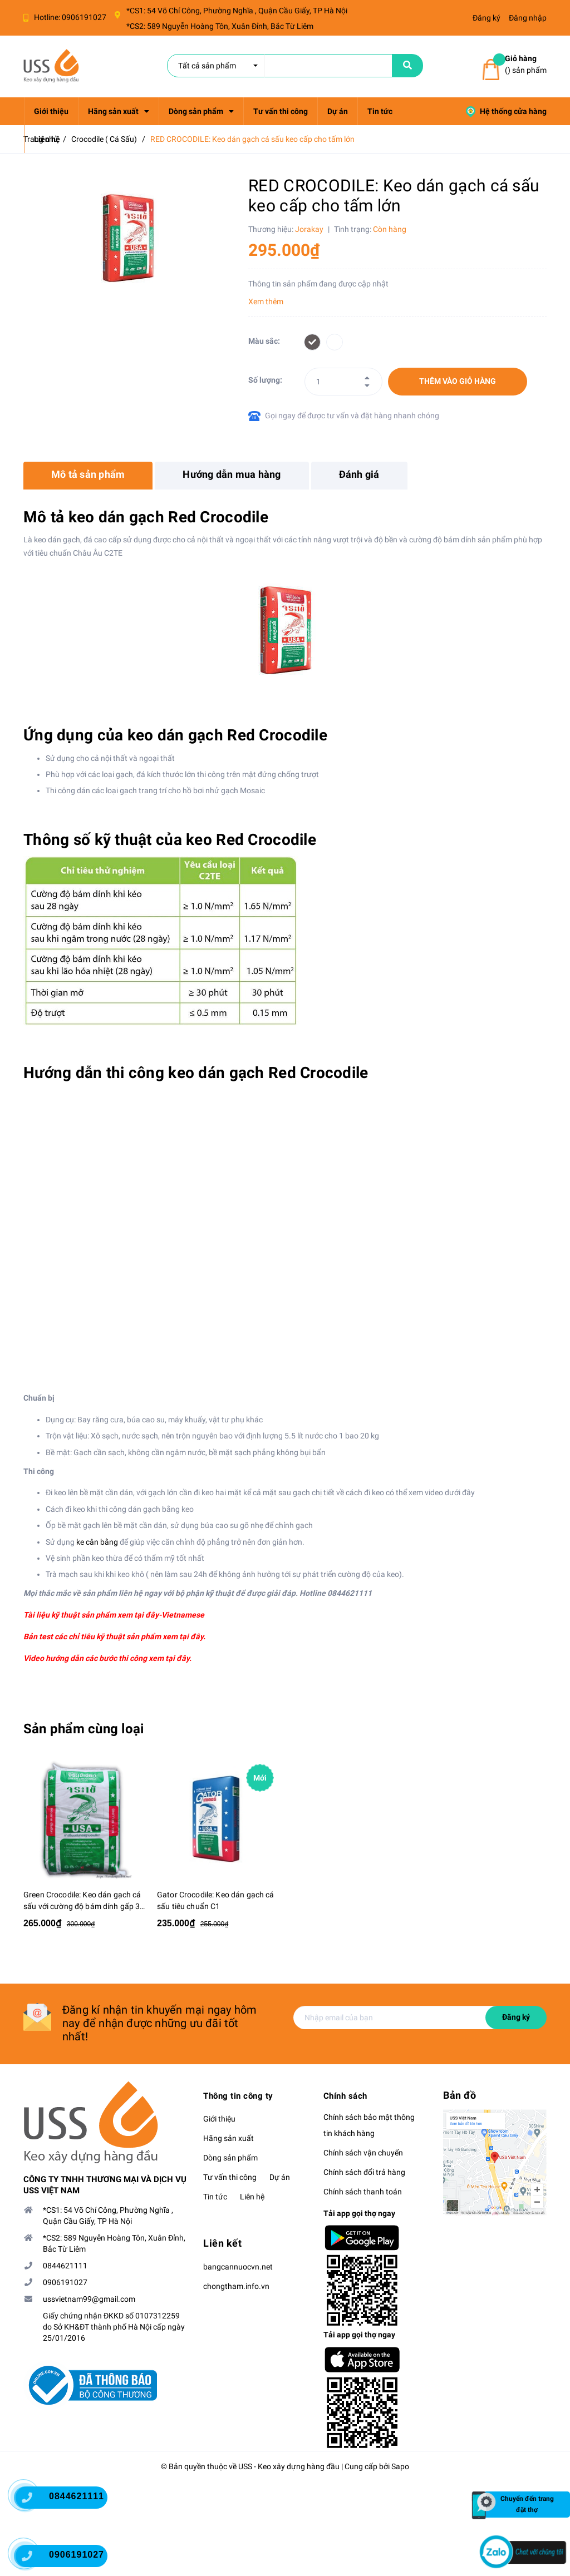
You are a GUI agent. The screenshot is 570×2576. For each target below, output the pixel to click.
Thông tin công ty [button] (238, 2096)
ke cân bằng (97, 1541)
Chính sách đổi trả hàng (364, 2172)
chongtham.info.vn (236, 2286)
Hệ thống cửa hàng (506, 111)
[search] (279, 65)
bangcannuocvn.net (238, 2266)
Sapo (400, 2466)
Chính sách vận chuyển (363, 2152)
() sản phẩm (526, 64)
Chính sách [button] (345, 2096)
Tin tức (215, 2196)
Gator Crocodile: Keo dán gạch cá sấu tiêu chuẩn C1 (215, 1900)
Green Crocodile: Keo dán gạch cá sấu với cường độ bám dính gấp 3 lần (82, 1901)
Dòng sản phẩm (230, 2157)
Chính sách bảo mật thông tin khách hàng (369, 2125)
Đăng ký (516, 2017)
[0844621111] (33, 2500)
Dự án (279, 2177)
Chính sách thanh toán (362, 2191)
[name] (407, 65)
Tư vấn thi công (230, 2177)
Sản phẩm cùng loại (83, 1729)
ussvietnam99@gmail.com (89, 2299)
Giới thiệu (219, 2118)
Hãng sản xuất (228, 2138)
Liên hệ (252, 2196)
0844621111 (65, 2265)
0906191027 (84, 17)
